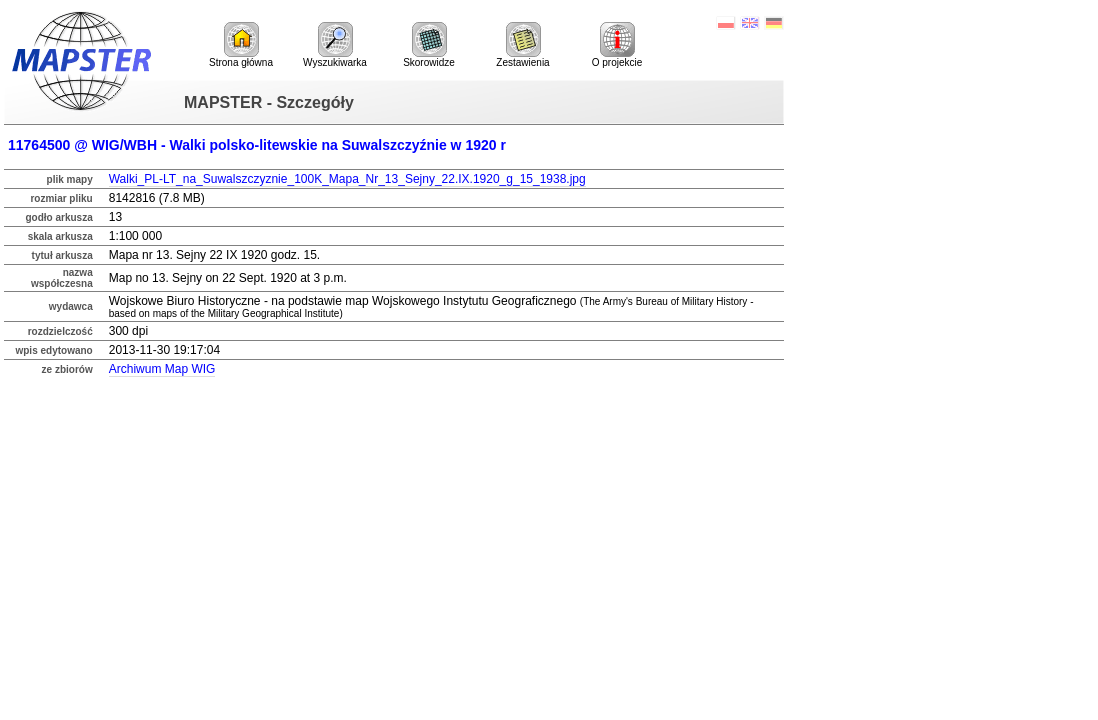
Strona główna (241, 45)
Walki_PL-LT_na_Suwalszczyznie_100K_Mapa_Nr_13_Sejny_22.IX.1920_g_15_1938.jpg (347, 179)
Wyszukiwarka (335, 45)
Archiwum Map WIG (162, 369)
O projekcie (617, 45)
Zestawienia (522, 45)
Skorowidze (429, 45)
